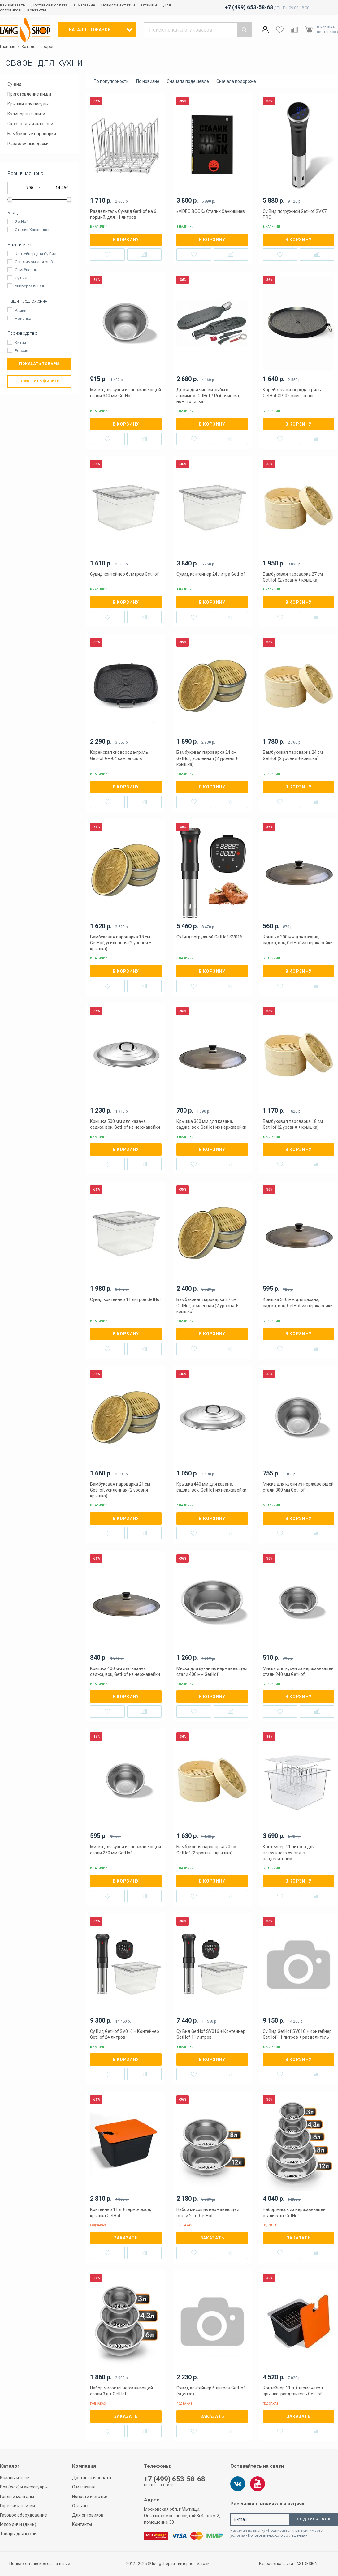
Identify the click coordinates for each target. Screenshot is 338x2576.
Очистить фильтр (40, 381)
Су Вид (21, 278)
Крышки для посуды (28, 103)
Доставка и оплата (49, 5)
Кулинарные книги (26, 113)
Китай (20, 343)
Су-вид (14, 84)
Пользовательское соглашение (39, 2563)
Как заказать (12, 5)
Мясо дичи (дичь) (18, 2524)
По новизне (147, 81)
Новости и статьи (118, 5)
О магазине (84, 5)
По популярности (111, 81)
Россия (21, 351)
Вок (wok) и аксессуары (24, 2486)
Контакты (36, 10)
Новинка (23, 318)
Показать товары (39, 364)
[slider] (9, 199)
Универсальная (29, 286)
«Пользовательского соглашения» (276, 2535)
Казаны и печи (15, 2477)
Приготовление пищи (29, 94)
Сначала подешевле (188, 81)
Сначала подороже (236, 81)
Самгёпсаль (26, 270)
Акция (20, 310)
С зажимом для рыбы (35, 262)
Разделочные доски (28, 143)
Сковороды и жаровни (30, 123)
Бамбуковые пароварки (31, 133)
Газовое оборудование (23, 2515)
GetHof (21, 222)
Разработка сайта (276, 2563)
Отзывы (149, 5)
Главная (7, 47)
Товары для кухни (18, 2533)
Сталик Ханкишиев (33, 230)
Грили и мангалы (17, 2496)
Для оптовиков (87, 2515)
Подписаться (314, 2519)
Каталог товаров (38, 47)
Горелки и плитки (17, 2505)
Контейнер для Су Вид (35, 254)
